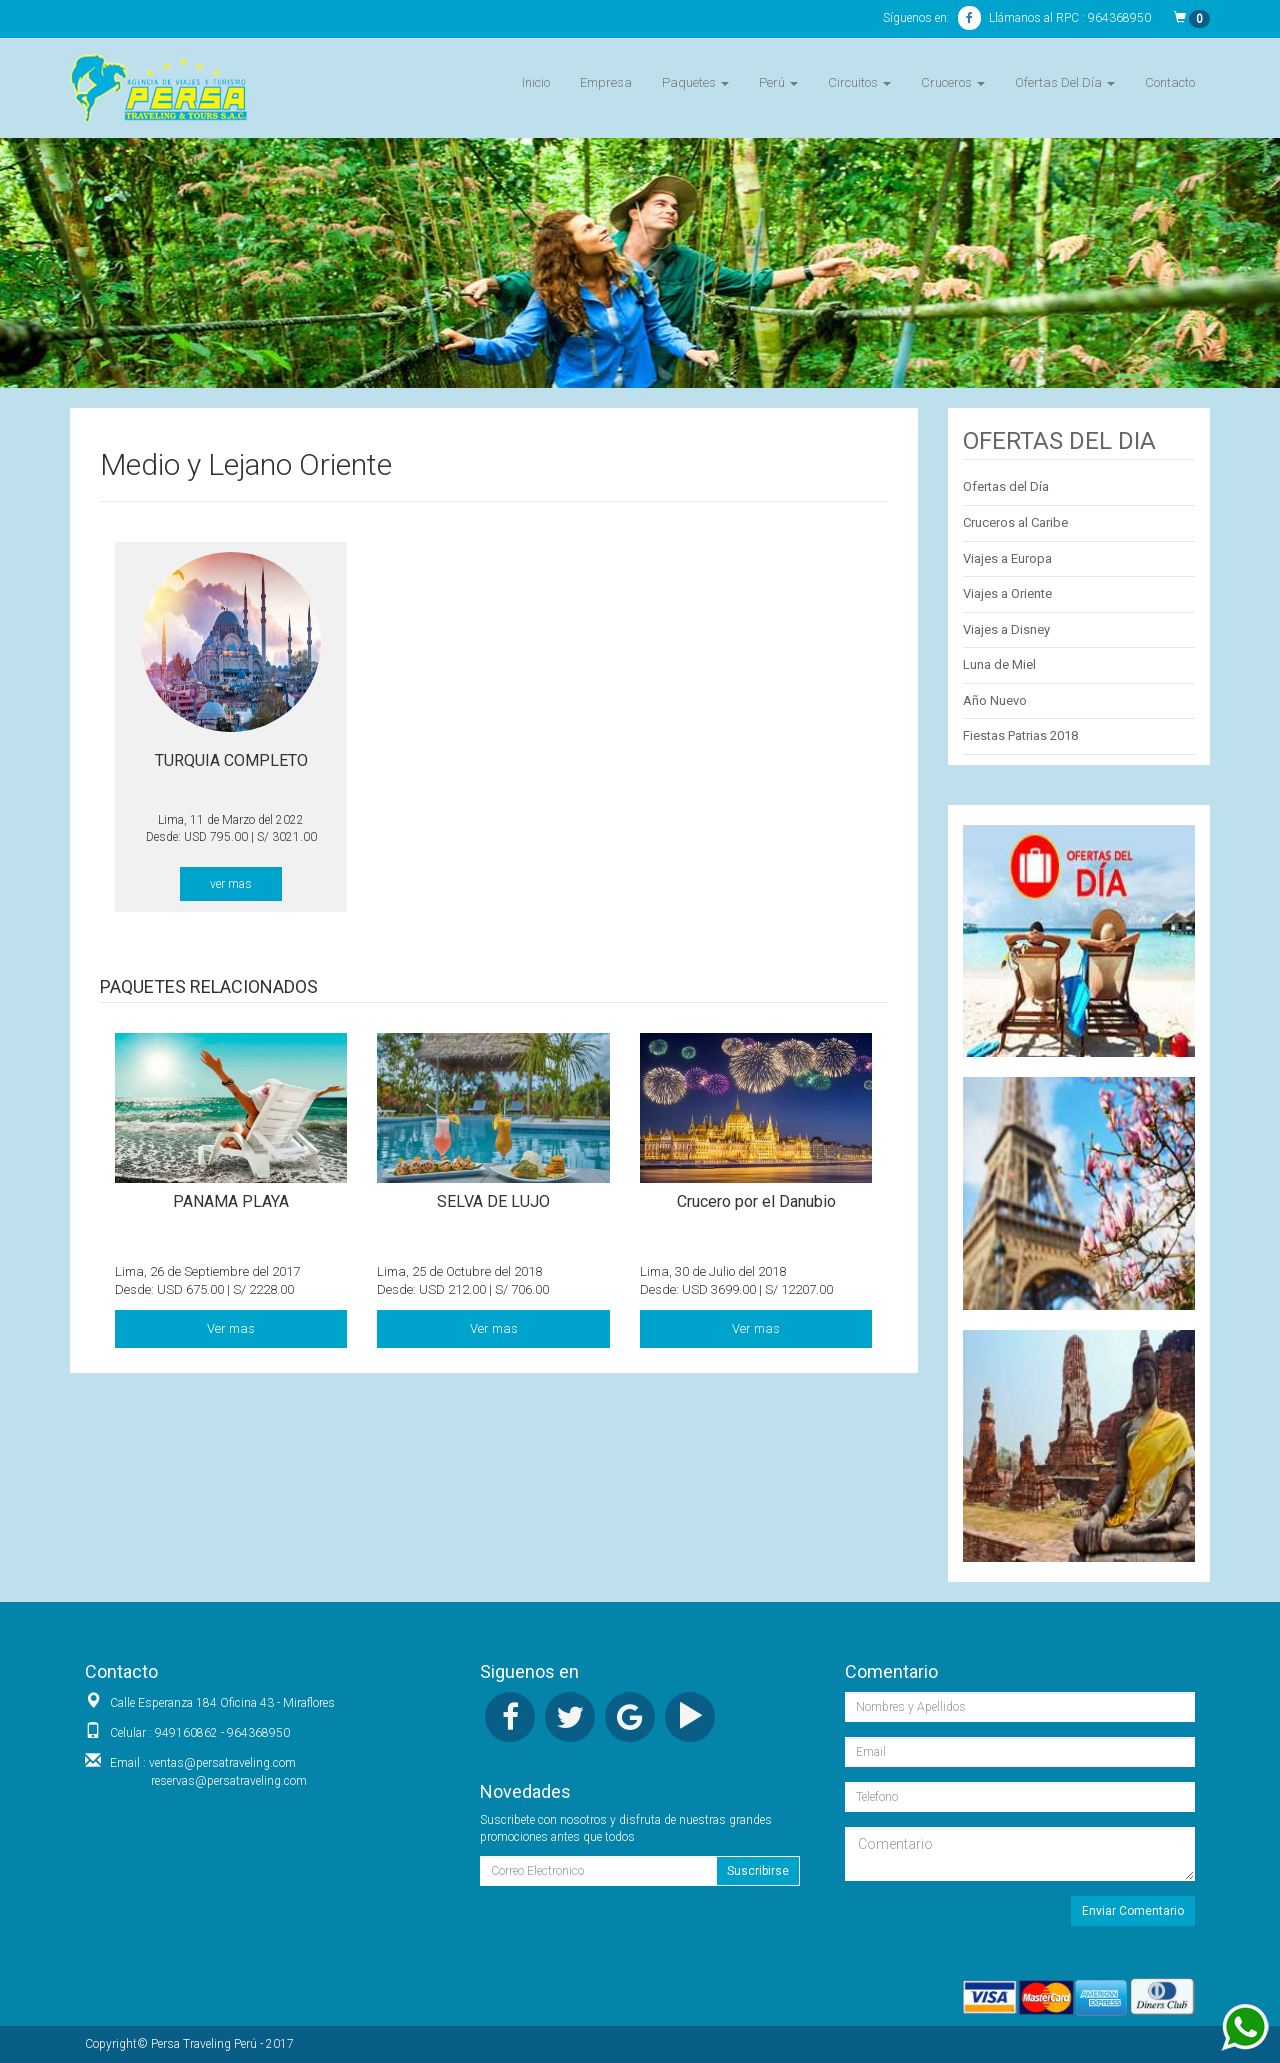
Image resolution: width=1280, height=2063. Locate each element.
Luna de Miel (999, 664)
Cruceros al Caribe (1015, 522)
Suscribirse (758, 1871)
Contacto (1170, 82)
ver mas (231, 884)
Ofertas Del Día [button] (1065, 82)
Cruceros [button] (953, 82)
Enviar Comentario (1133, 1911)
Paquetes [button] (695, 82)
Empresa (606, 82)
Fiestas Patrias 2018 (1020, 735)
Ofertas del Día (1006, 486)
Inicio (536, 82)
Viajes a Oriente (1007, 593)
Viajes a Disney (1006, 629)
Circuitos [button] (859, 82)
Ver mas (231, 1328)
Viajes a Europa (1007, 558)
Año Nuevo (995, 700)
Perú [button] (778, 82)
